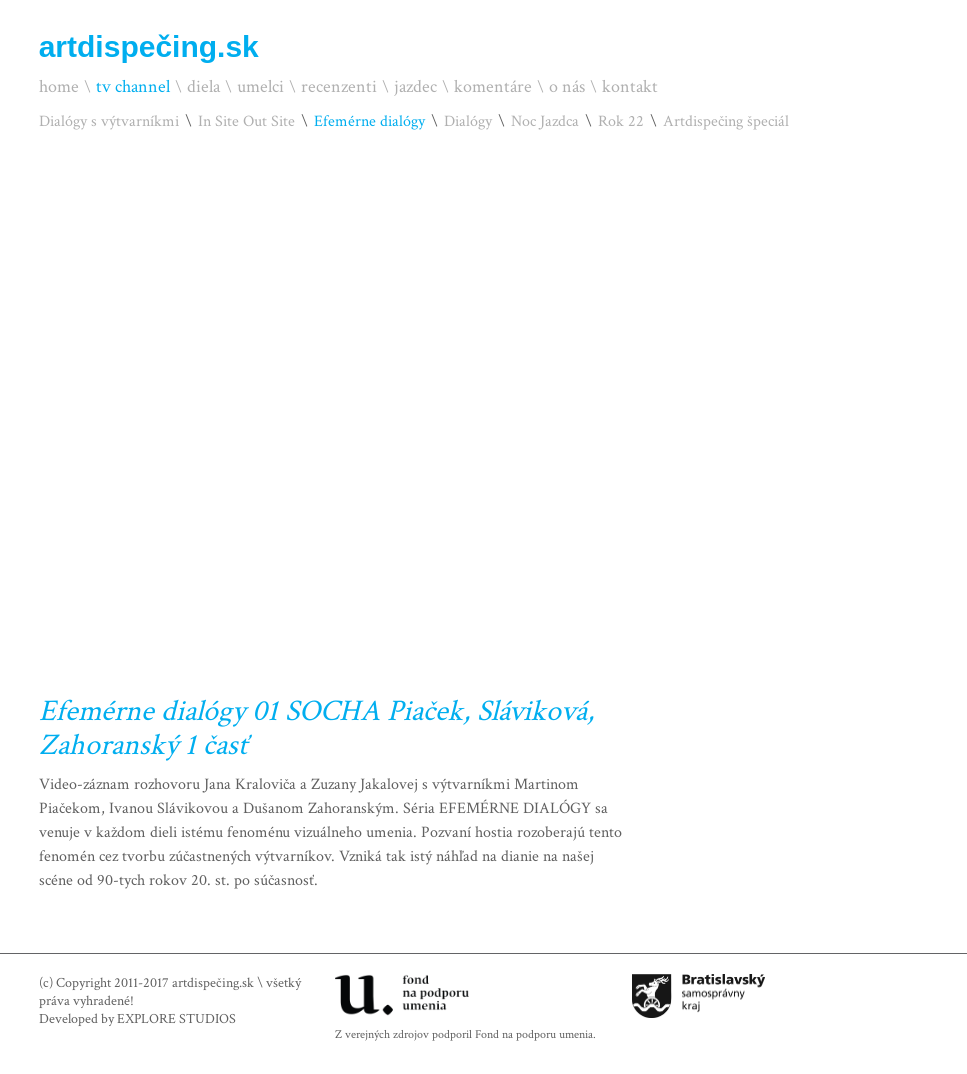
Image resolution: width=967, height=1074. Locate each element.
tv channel (133, 86)
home (59, 86)
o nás (567, 86)
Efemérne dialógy (369, 121)
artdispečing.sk (149, 46)
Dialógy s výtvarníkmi (109, 121)
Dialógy (468, 121)
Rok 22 (621, 121)
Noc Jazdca (545, 121)
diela (203, 86)
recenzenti (339, 86)
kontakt (630, 86)
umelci (260, 86)
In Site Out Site (246, 121)
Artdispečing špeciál (726, 121)
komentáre (493, 86)
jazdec (415, 86)
